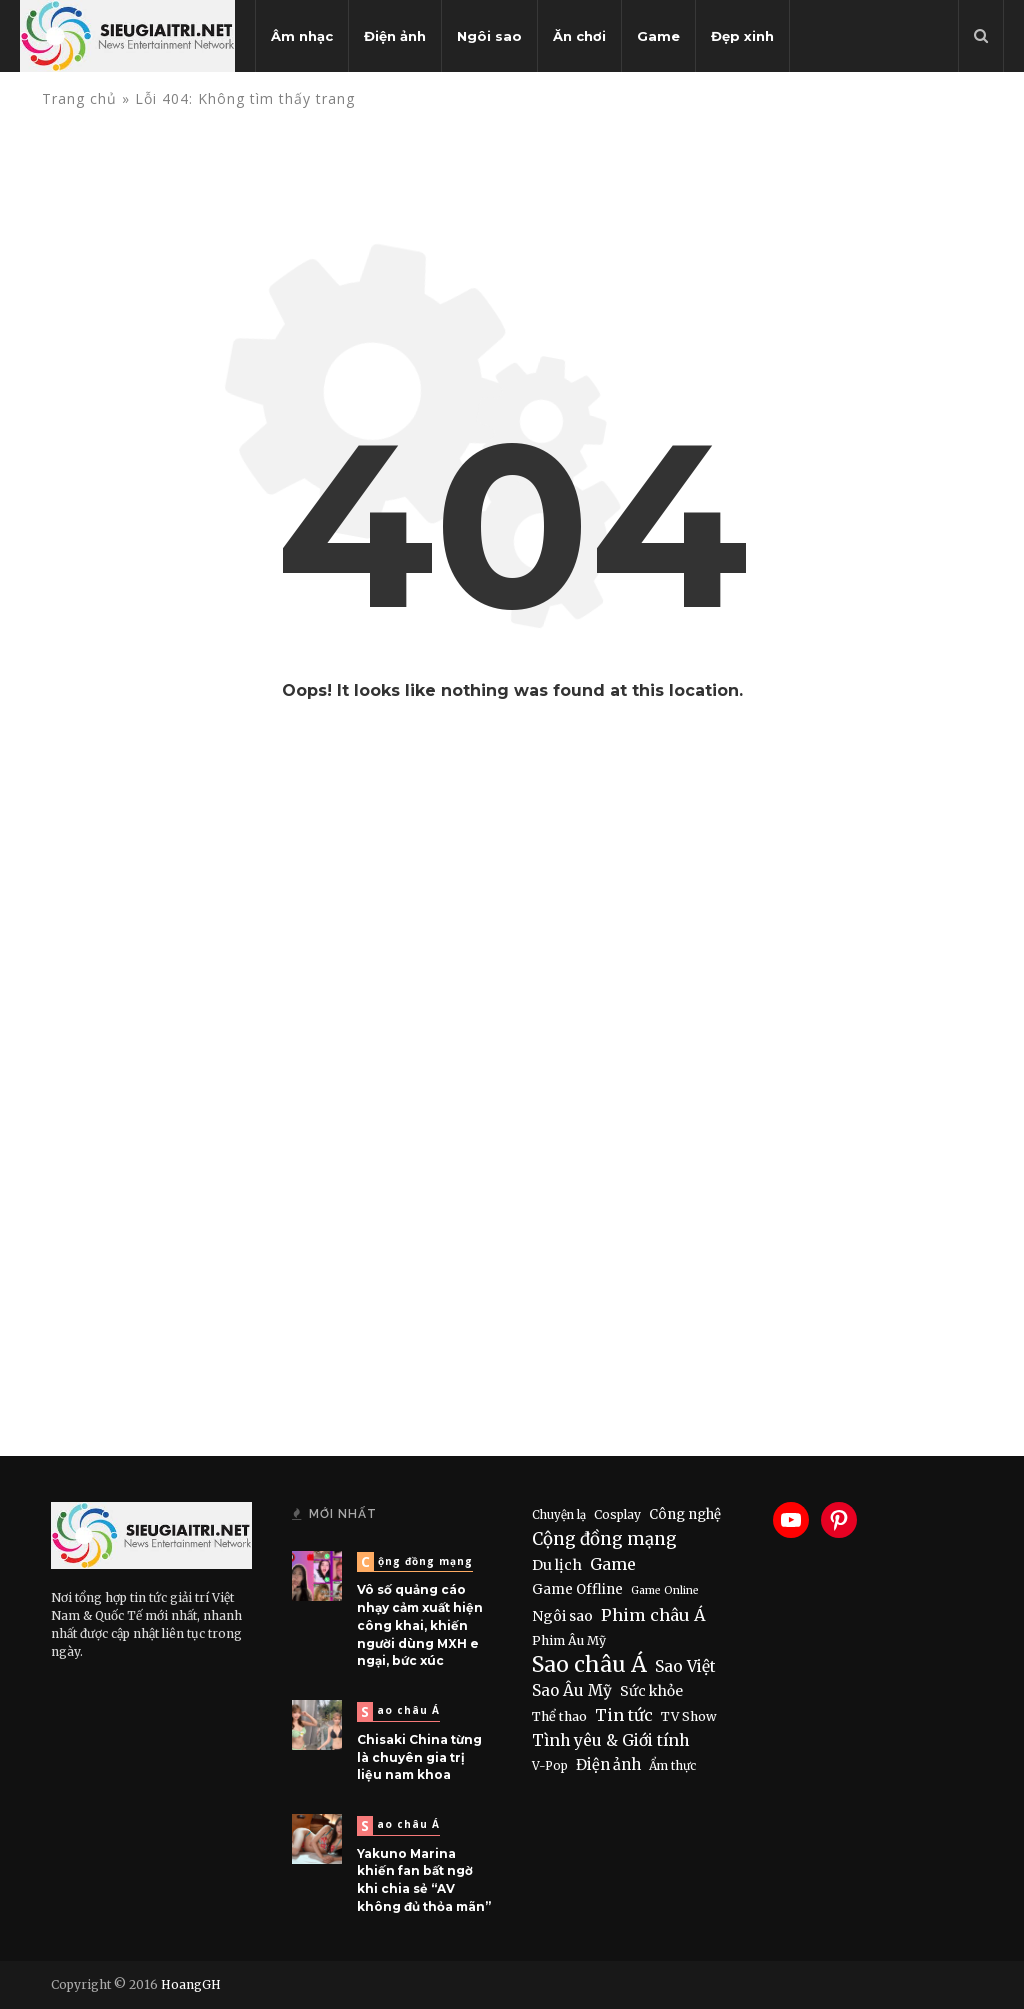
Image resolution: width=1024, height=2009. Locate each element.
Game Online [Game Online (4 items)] (665, 1590)
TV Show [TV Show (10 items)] (689, 1716)
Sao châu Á (400, 1711)
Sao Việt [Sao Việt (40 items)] (685, 1666)
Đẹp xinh (742, 36)
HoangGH (191, 1984)
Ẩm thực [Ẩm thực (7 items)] (672, 1765)
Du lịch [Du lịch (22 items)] (557, 1565)
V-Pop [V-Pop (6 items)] (550, 1766)
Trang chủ (79, 98)
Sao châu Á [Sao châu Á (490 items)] (589, 1665)
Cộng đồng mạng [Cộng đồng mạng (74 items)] (604, 1539)
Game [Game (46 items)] (613, 1564)
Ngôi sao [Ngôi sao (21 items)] (562, 1616)
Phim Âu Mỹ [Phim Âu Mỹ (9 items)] (569, 1640)
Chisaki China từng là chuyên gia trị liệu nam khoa (419, 1757)
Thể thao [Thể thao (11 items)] (559, 1716)
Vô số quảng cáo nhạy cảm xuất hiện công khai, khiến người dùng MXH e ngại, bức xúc (420, 1625)
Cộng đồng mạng (417, 1561)
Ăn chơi (579, 36)
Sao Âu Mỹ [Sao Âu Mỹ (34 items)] (572, 1690)
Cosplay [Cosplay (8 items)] (617, 1514)
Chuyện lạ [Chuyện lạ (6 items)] (559, 1515)
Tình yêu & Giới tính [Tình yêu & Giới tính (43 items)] (610, 1740)
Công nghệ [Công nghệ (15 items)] (685, 1514)
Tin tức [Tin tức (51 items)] (624, 1715)
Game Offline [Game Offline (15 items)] (577, 1589)
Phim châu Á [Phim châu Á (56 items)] (653, 1615)
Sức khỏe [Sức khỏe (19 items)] (651, 1691)
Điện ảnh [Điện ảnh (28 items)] (608, 1764)
